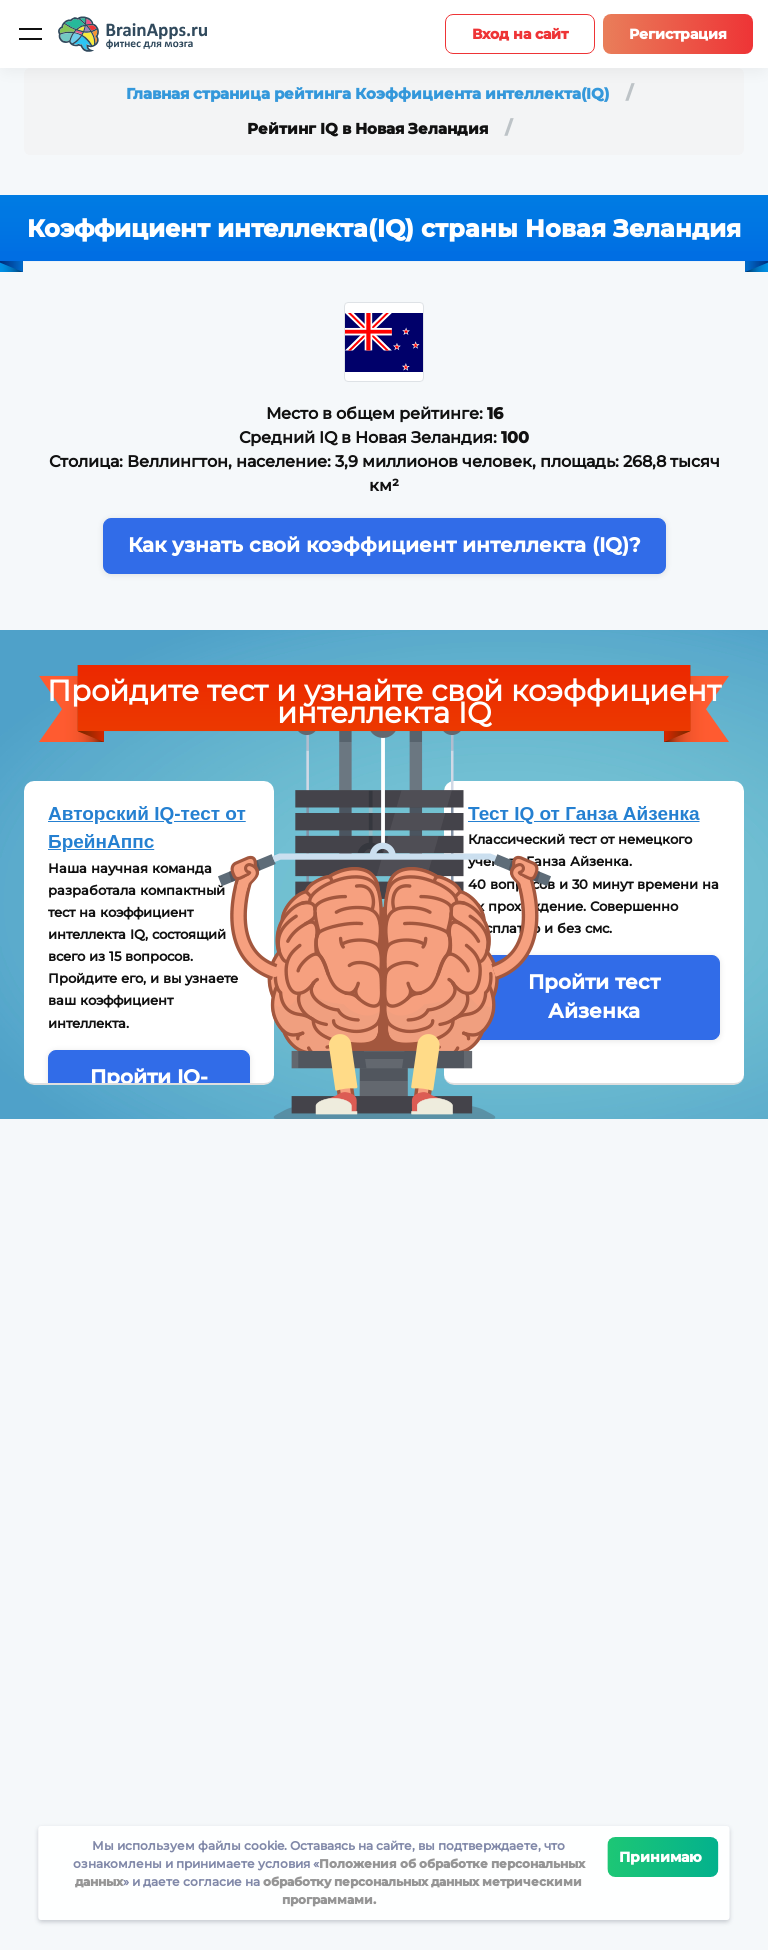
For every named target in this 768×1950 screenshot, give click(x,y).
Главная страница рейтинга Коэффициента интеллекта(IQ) (369, 93)
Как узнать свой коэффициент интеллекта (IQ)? (384, 545)
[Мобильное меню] (30, 34)
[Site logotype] (133, 34)
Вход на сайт (520, 34)
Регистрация (678, 34)
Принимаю (663, 1857)
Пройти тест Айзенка (594, 996)
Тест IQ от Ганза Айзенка (584, 813)
